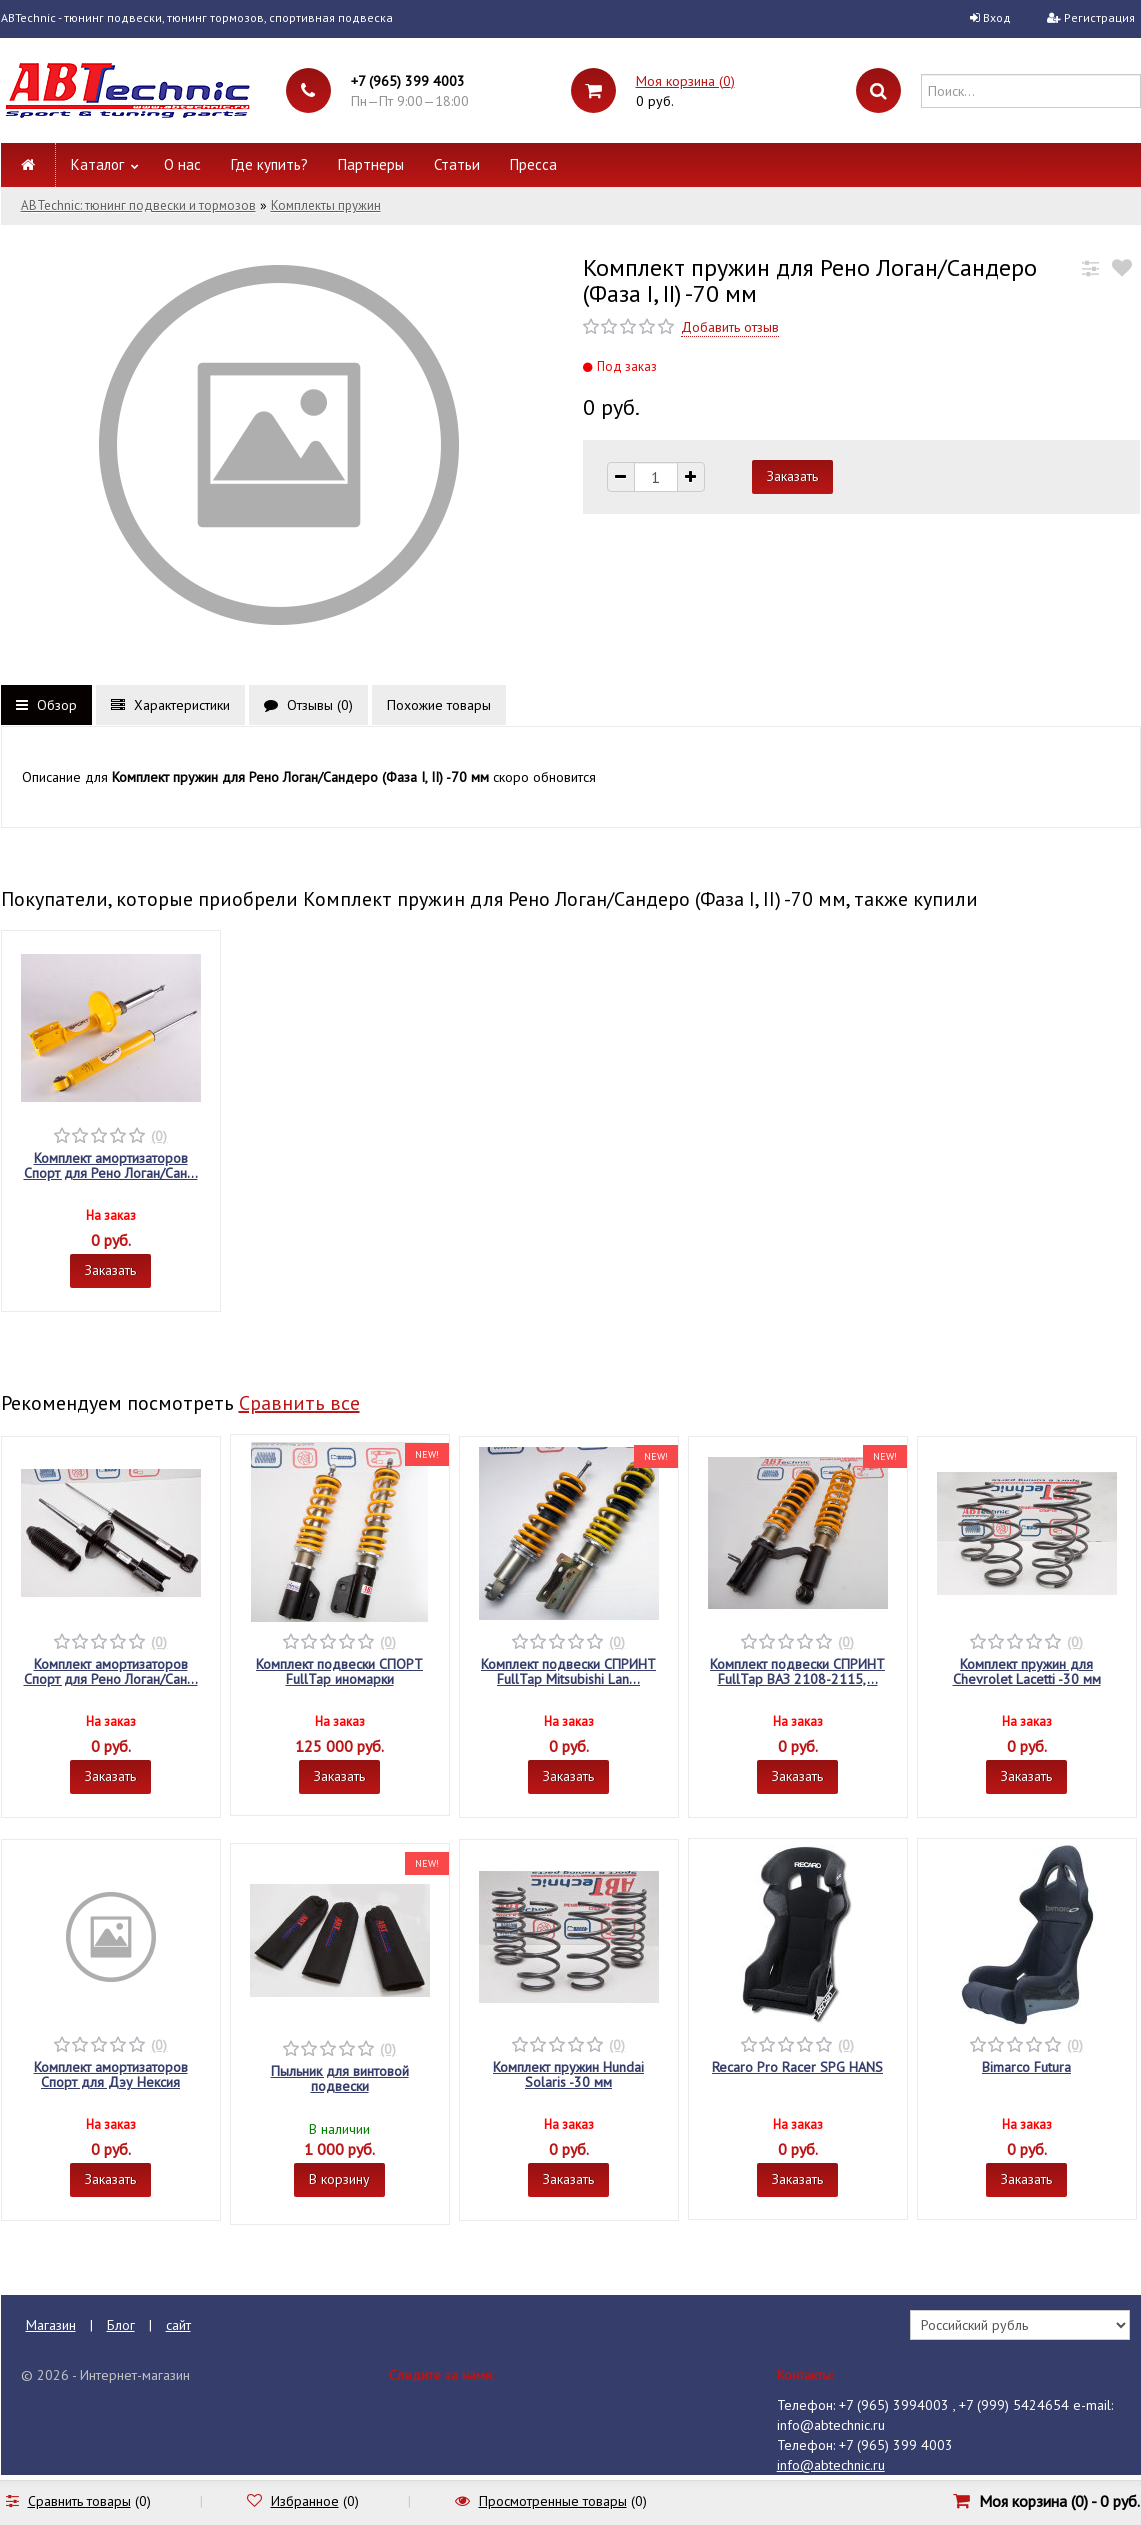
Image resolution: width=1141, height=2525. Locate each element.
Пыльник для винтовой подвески (340, 2078)
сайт (178, 2325)
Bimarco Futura (1026, 2067)
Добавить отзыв (730, 327)
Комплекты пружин (326, 205)
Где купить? (269, 164)
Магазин (51, 2325)
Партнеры (371, 164)
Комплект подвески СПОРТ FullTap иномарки (339, 1671)
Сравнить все (299, 1403)
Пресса (533, 164)
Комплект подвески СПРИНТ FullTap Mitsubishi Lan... (568, 1671)
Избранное (305, 2501)
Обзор (46, 705)
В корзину (339, 2179)
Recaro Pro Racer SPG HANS (797, 2067)
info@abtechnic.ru (831, 2465)
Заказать (110, 1270)
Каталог (97, 164)
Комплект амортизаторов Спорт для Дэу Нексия (111, 2074)
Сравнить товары (79, 2501)
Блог (121, 2325)
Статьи (457, 164)
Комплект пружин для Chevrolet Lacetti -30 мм (1027, 1671)
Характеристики (170, 705)
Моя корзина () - (1059, 2501)
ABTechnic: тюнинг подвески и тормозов (138, 205)
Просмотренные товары (553, 2501)
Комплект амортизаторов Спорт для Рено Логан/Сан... (111, 1165)
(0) (159, 1136)
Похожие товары (439, 705)
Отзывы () (308, 705)
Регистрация (1099, 17)
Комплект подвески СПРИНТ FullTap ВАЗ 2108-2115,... (797, 1671)
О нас (182, 164)
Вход (997, 17)
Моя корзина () (685, 81)
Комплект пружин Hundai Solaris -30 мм (568, 2074)
